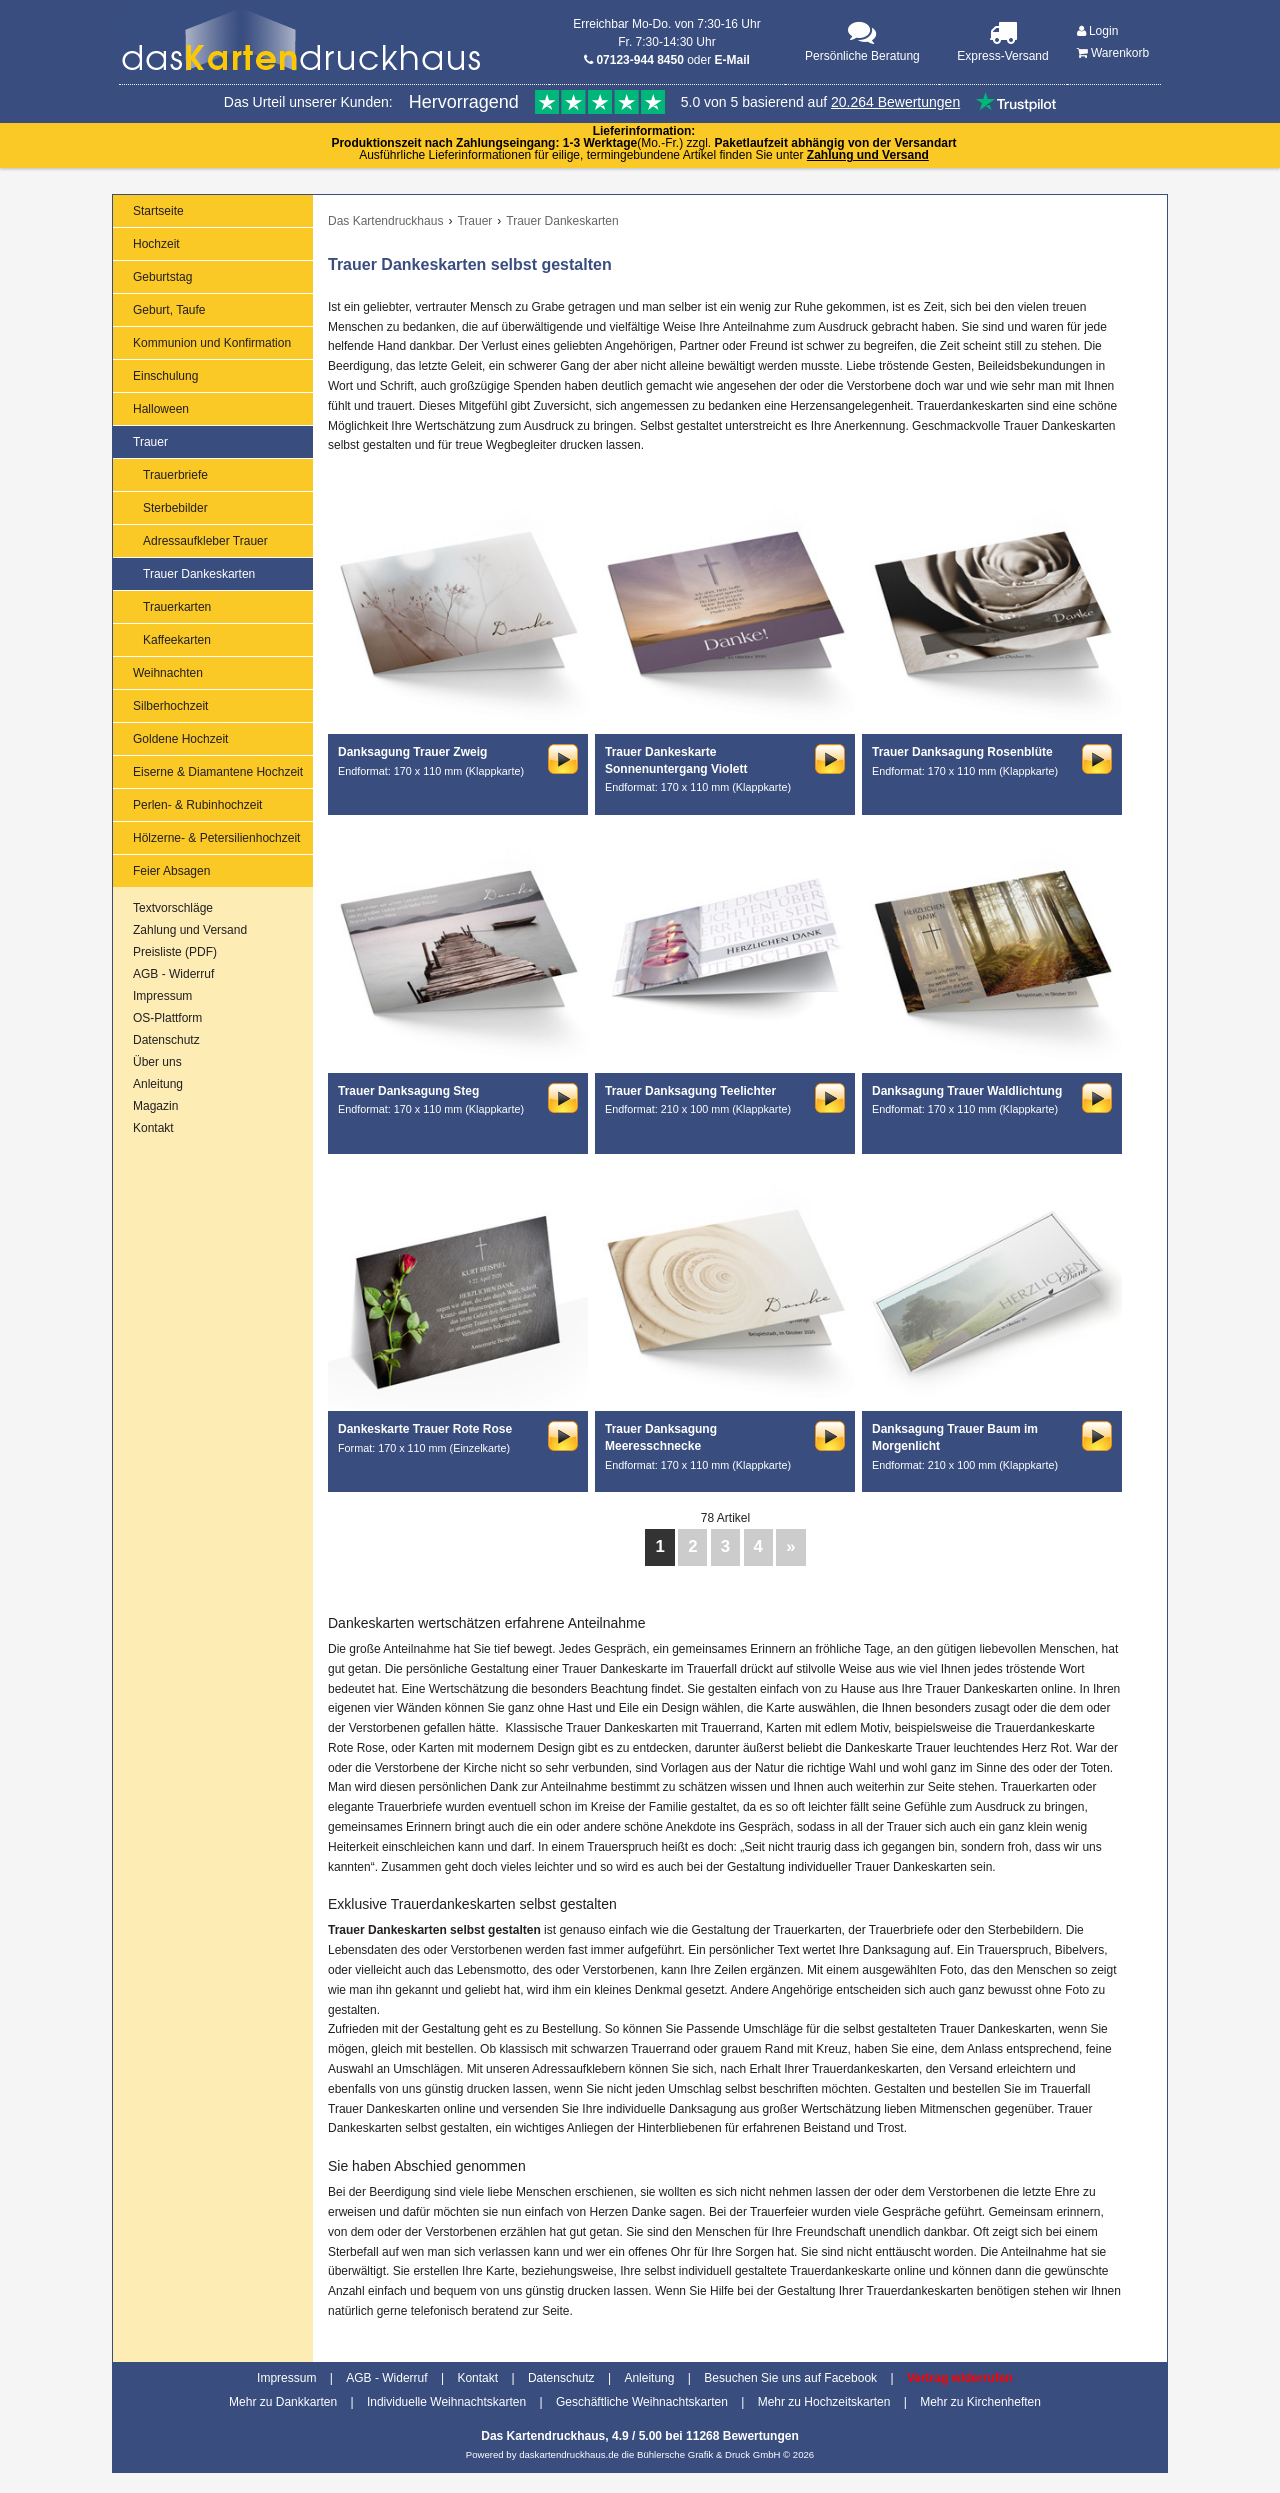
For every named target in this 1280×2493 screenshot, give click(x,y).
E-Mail (732, 60)
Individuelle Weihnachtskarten (446, 2402)
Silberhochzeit (170, 706)
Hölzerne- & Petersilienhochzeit (216, 838)
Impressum (162, 996)
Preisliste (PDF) (175, 952)
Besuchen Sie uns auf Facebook (790, 2378)
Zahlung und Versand (868, 155)
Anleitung (158, 1084)
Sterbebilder (175, 508)
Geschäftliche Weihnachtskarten (642, 2402)
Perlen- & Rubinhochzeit (197, 805)
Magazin (155, 1106)
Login (1098, 31)
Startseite (158, 211)
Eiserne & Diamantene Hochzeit (218, 772)
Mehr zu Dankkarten (283, 2402)
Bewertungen (761, 2436)
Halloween (161, 409)
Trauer (150, 442)
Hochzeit (156, 244)
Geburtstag (162, 277)
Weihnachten (168, 673)
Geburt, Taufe (169, 310)
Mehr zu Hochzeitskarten (824, 2402)
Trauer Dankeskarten (199, 574)
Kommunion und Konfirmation (212, 343)
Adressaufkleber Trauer (205, 541)
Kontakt (153, 1128)
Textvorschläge (173, 908)
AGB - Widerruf (173, 974)
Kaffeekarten (177, 640)
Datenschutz (166, 1040)
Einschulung (165, 376)
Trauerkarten (177, 607)
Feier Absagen (171, 871)
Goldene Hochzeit (180, 739)
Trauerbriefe (175, 475)
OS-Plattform (167, 1018)
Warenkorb (1113, 53)
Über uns (157, 1062)
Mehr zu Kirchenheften (980, 2402)
